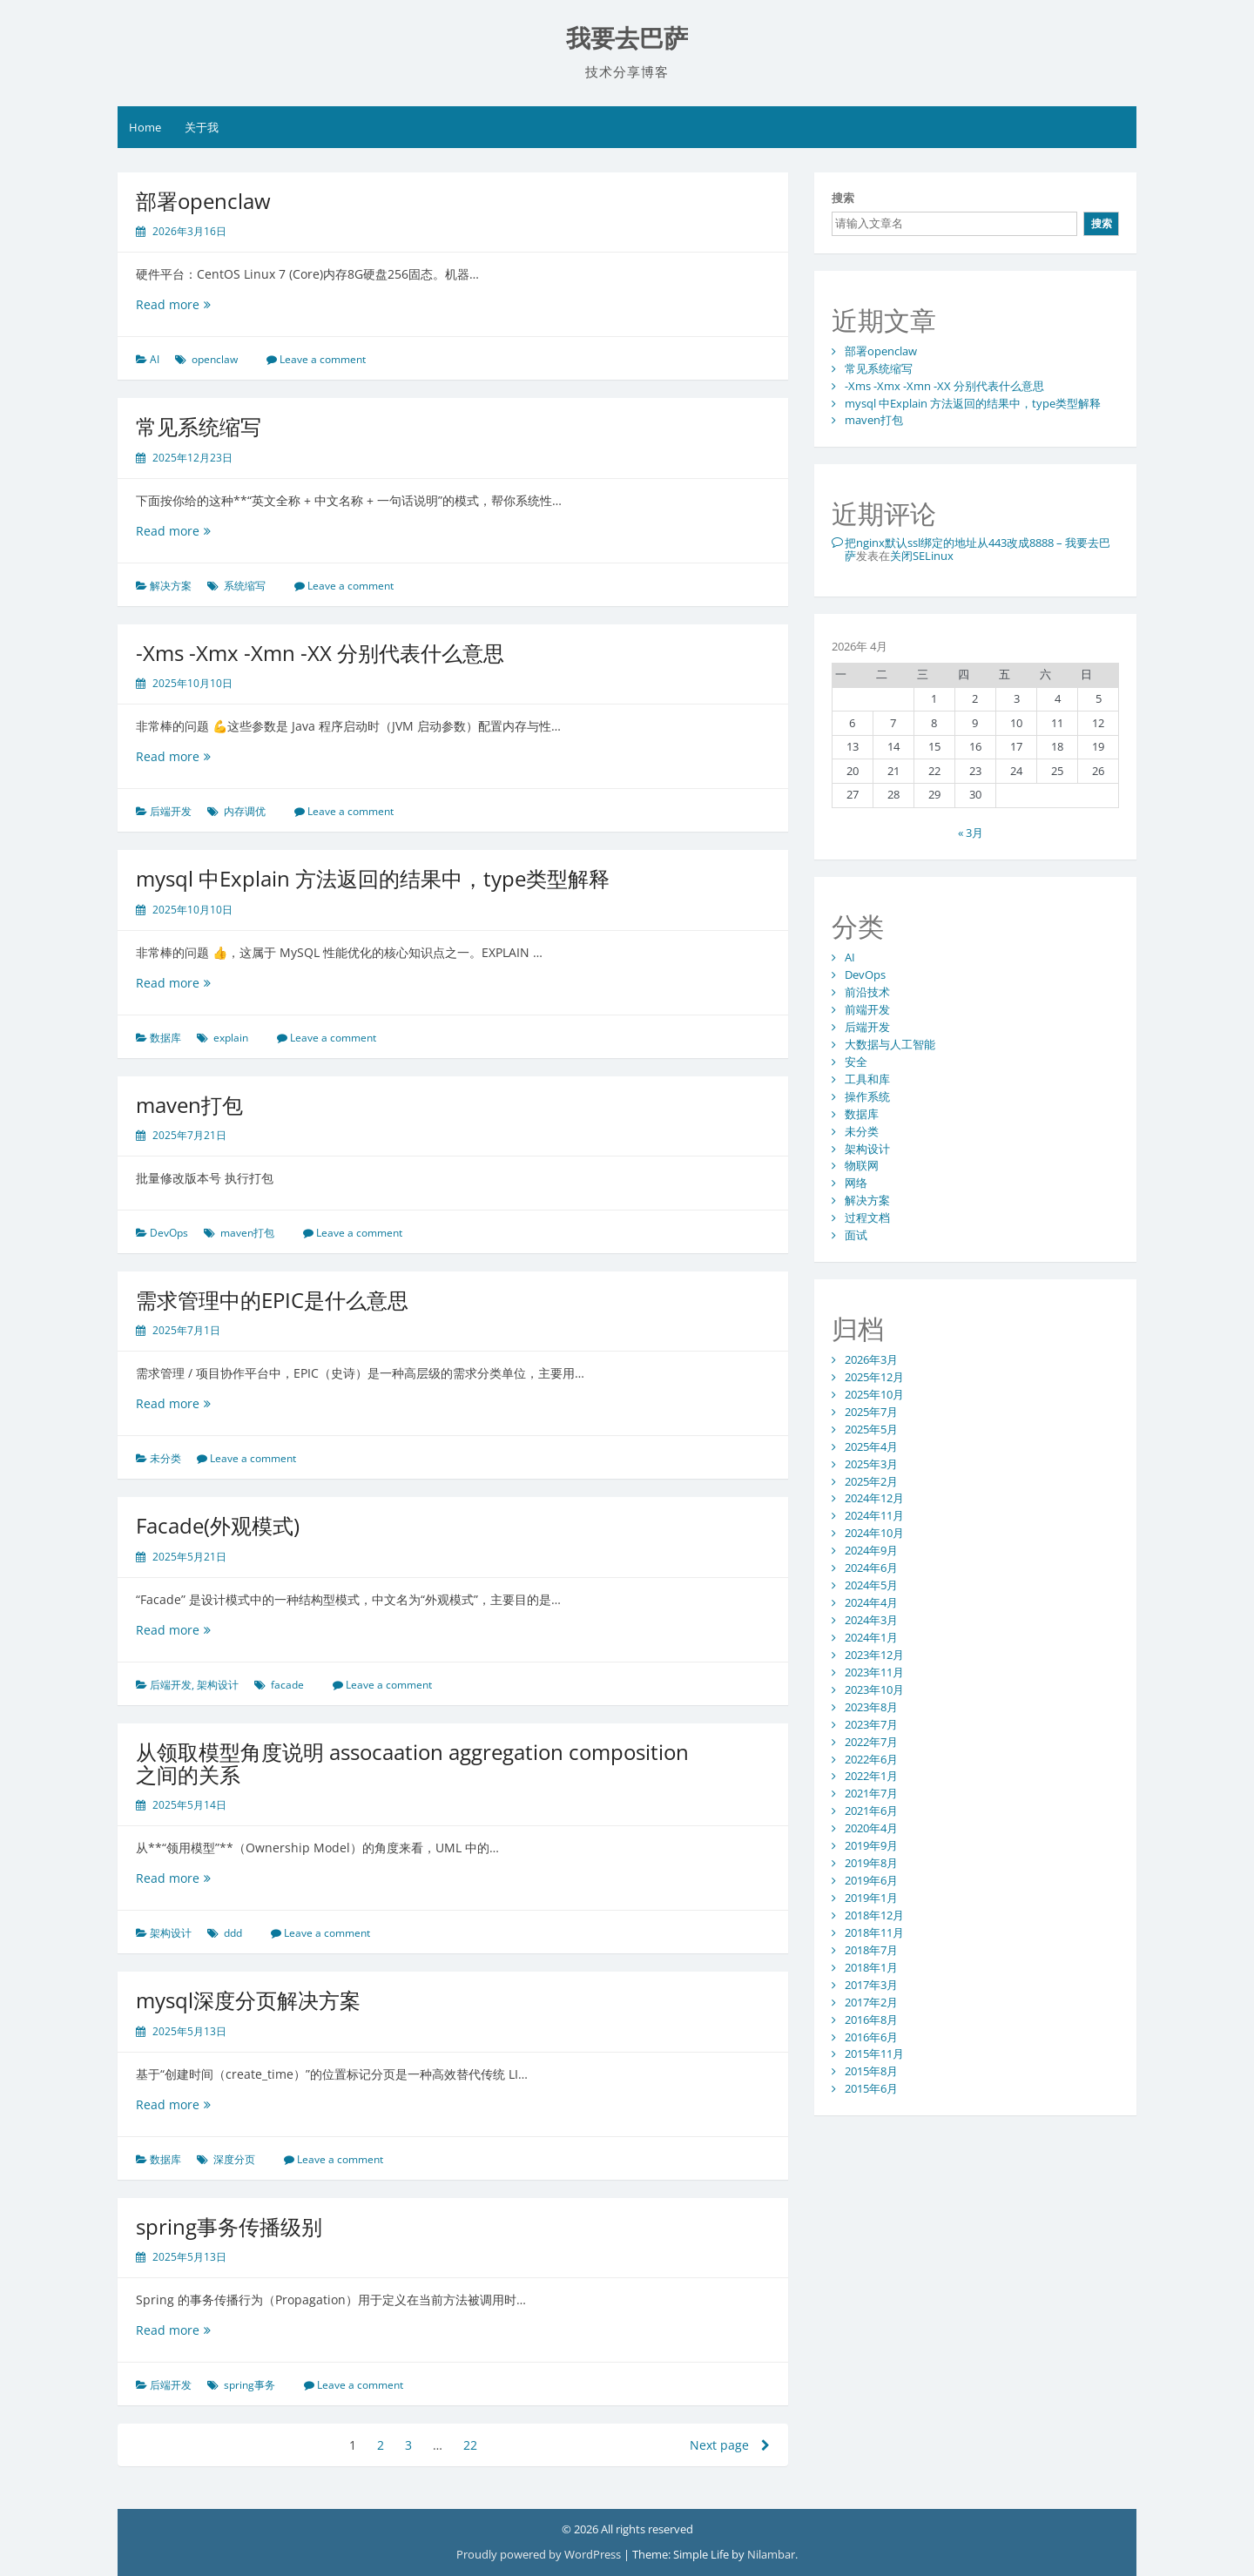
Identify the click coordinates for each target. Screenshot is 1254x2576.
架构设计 (218, 1684)
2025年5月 (871, 1429)
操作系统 (867, 1096)
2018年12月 (874, 1915)
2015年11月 (874, 2053)
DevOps (169, 1232)
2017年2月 (871, 2002)
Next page (730, 2445)
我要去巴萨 (627, 38)
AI (154, 359)
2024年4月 (871, 1602)
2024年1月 (871, 1637)
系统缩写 (245, 585)
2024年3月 (871, 1620)
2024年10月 (874, 1533)
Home (145, 127)
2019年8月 (871, 1863)
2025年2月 (871, 1481)
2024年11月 (874, 1515)
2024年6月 (871, 1567)
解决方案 (171, 585)
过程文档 (867, 1217)
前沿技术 (867, 992)
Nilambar (771, 2554)
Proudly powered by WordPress (538, 2554)
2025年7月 (871, 1411)
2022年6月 (871, 1759)
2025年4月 (871, 1446)
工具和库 (867, 1079)
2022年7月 (871, 1742)
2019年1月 (871, 1897)
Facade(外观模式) (218, 1525)
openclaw (215, 359)
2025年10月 (874, 1394)
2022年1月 (871, 1776)
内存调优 (245, 811)
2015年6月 (871, 2088)
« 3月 (970, 832)
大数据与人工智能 (890, 1044)
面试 (856, 1235)
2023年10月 (874, 1689)
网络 (856, 1182)
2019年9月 (871, 1845)
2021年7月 (871, 1793)
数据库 (165, 1037)
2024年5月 (871, 1585)
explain (230, 1037)
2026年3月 (871, 1359)
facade (287, 1684)
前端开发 (867, 1009)
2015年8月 (871, 2071)
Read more (195, 304)
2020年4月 (871, 1828)
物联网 (862, 1165)
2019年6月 (871, 1880)
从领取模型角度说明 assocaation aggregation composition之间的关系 (412, 1763)
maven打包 (189, 1104)
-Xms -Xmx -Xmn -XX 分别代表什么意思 (320, 652)
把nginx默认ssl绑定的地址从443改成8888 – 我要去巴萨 (977, 549)
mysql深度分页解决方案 (248, 2000)
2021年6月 (871, 1810)
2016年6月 (871, 2037)
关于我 (202, 127)
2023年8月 (871, 1707)
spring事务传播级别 (229, 2226)
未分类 (165, 1458)
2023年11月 (874, 1672)
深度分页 (234, 2159)
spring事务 (249, 2384)
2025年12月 (874, 1377)
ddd (233, 1932)
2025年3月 (871, 1464)
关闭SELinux (922, 555)
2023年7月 (871, 1724)
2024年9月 (871, 1550)
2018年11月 (874, 1932)
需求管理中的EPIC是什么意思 (272, 1299)
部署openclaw (203, 200)
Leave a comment (323, 359)
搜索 (843, 198)
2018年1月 (871, 1967)
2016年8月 (871, 2019)
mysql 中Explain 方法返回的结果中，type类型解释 (373, 878)
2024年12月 (874, 1498)
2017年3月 (871, 1985)
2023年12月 (874, 1654)
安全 (856, 1061)
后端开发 (171, 811)
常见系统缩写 (198, 426)
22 (470, 2445)
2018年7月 (871, 1950)
